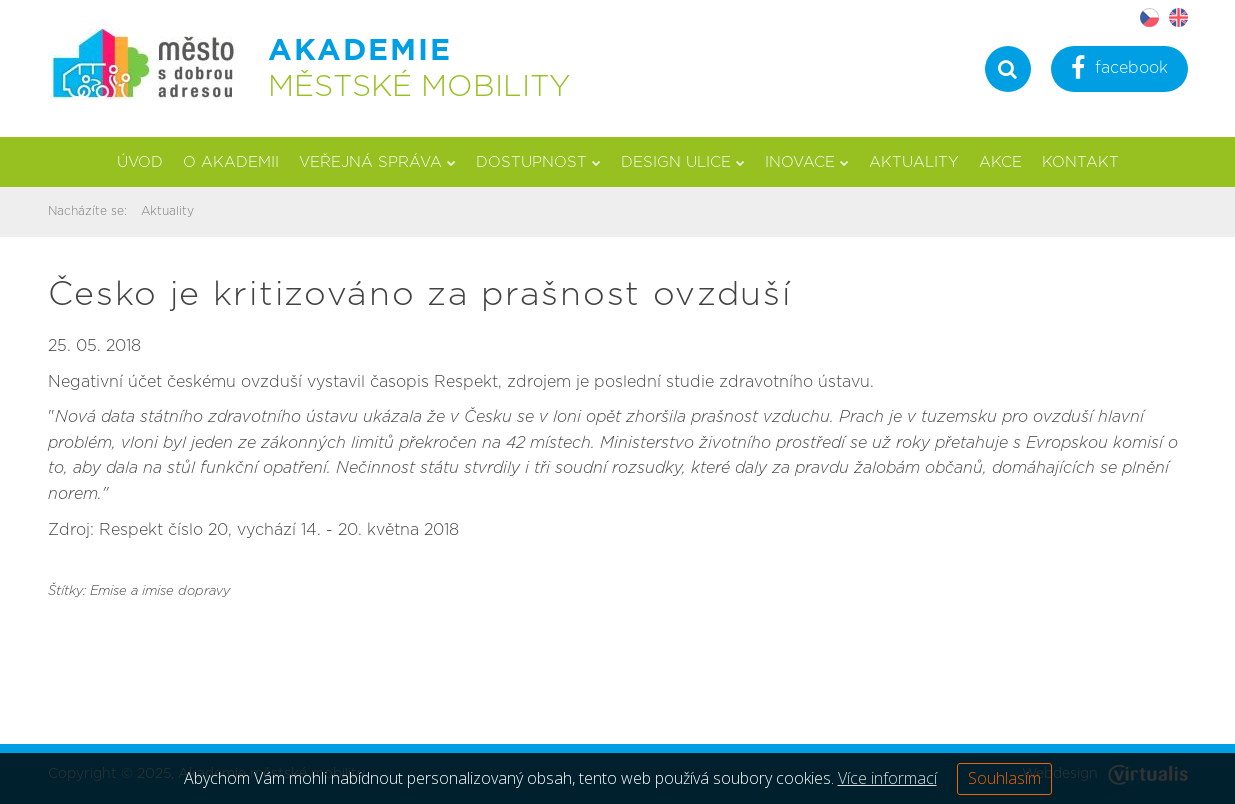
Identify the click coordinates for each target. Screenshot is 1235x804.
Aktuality (914, 162)
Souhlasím (1004, 778)
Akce (1000, 162)
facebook (1119, 70)
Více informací (887, 778)
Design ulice (683, 162)
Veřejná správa (377, 162)
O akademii (231, 162)
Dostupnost (538, 162)
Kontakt (1080, 162)
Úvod (140, 162)
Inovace (807, 162)
